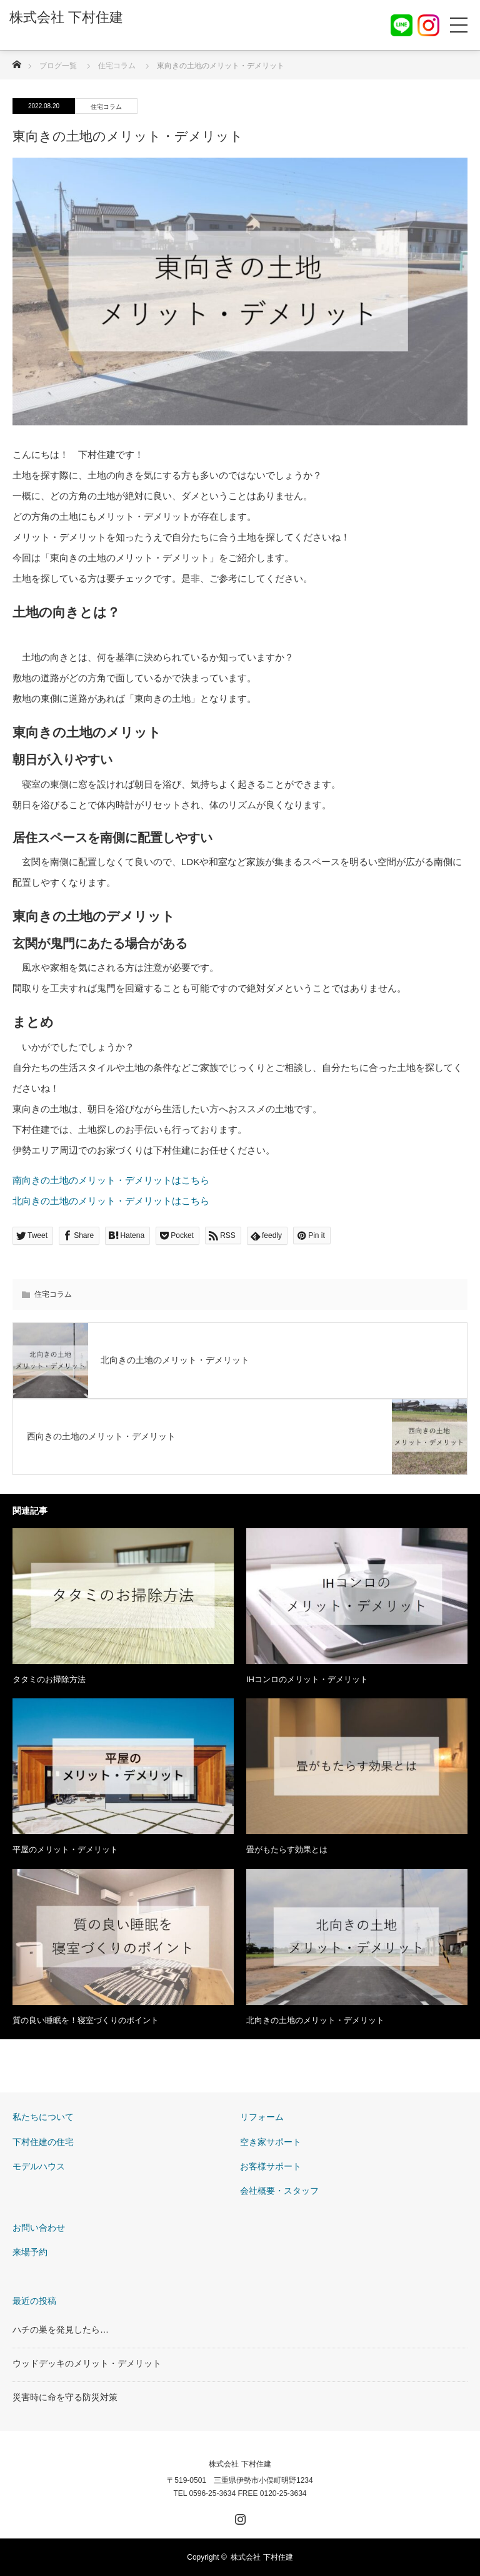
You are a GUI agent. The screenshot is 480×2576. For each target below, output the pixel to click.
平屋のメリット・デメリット (65, 1849)
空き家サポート (270, 2142)
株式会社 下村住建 (240, 2464)
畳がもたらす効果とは (287, 1849)
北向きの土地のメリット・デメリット (315, 2020)
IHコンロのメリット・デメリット (307, 1679)
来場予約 (30, 2252)
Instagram (238, 2516)
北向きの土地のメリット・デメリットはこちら (110, 1200)
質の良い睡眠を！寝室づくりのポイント (85, 2020)
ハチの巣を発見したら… (60, 2330)
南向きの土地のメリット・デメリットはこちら (110, 1180)
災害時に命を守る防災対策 (65, 2397)
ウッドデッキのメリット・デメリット (86, 2363)
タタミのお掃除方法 (49, 1679)
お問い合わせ (38, 2228)
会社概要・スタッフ (279, 2191)
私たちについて (43, 2117)
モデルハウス (38, 2166)
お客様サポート (270, 2166)
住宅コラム (106, 106)
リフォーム (262, 2117)
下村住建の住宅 (43, 2142)
